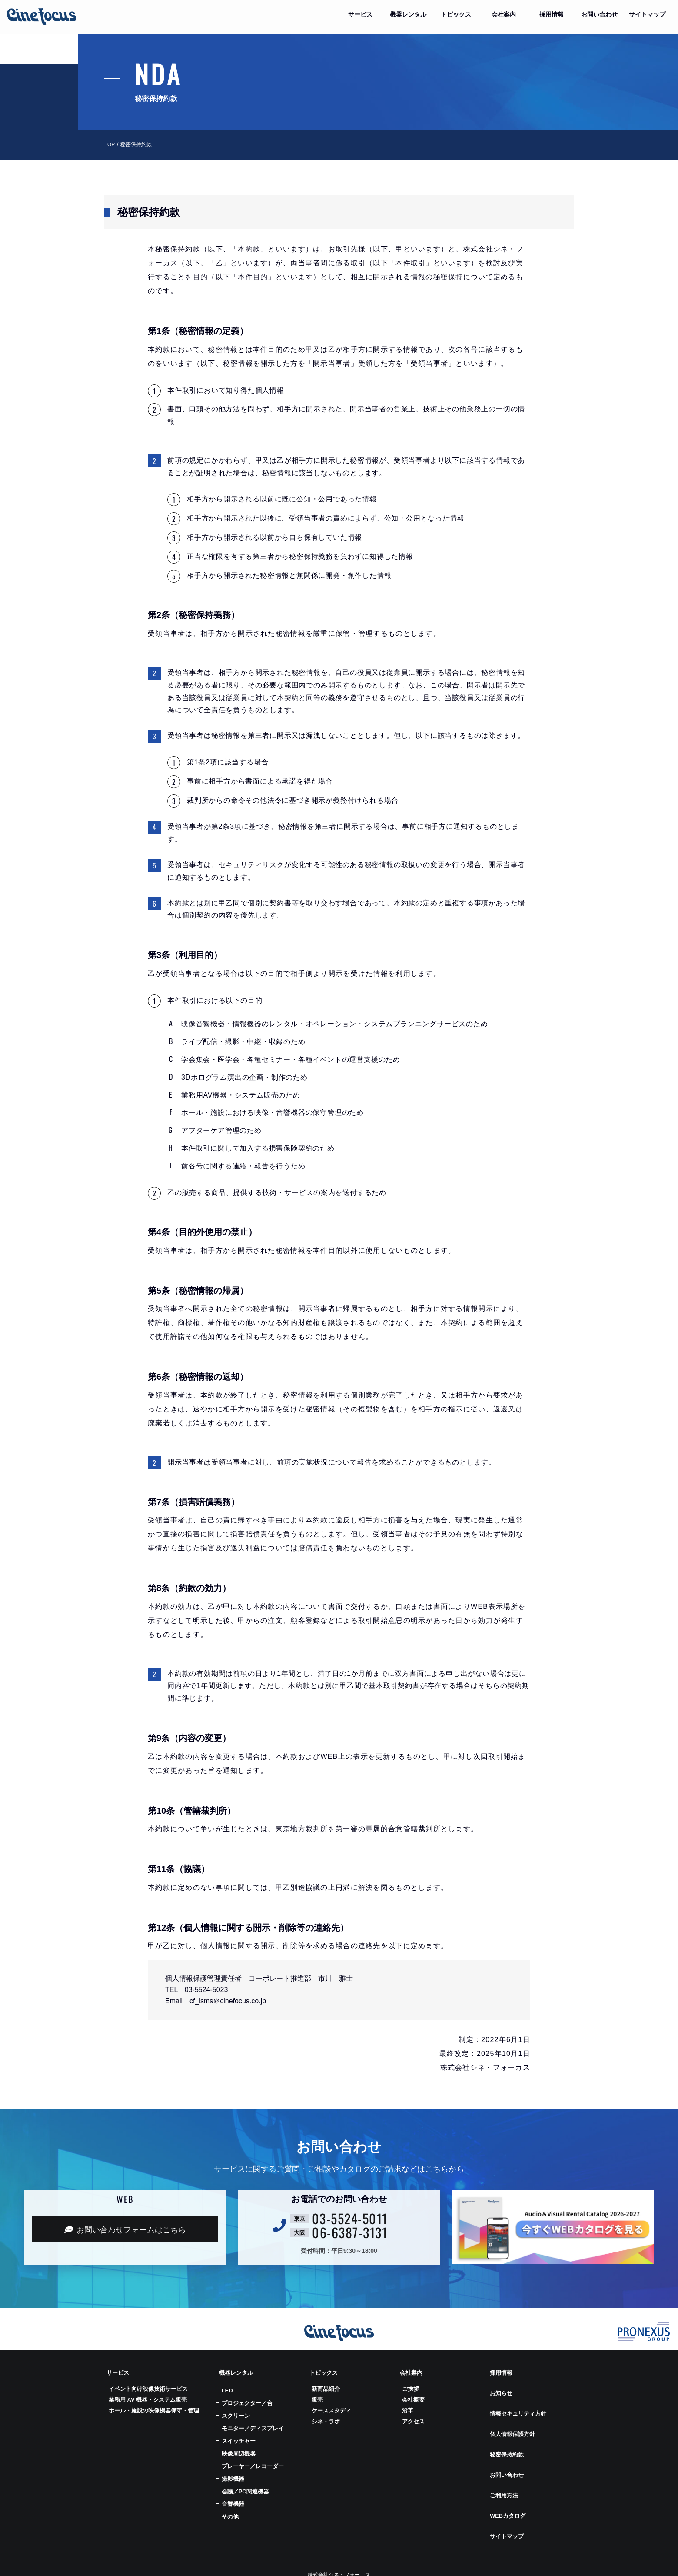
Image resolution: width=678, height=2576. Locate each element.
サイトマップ (506, 2489)
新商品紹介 (326, 2383)
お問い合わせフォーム (125, 2230)
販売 (317, 2394)
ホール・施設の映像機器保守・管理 (154, 2405)
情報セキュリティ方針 (518, 2400)
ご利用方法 (503, 2459)
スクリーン (236, 2410)
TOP (109, 144)
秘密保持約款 (506, 2429)
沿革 (407, 2405)
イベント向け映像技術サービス (148, 2383)
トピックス (322, 2370)
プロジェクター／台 (247, 2397)
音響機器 (233, 2498)
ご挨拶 (410, 2383)
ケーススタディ (331, 2405)
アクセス (413, 2415)
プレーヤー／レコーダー (253, 2460)
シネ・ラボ (326, 2415)
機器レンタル (235, 2370)
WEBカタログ (507, 2474)
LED (227, 2385)
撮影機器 (233, 2473)
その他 (230, 2511)
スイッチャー (239, 2435)
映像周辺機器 (239, 2448)
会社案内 (410, 2370)
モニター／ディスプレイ (253, 2422)
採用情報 (500, 2370)
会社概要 (413, 2394)
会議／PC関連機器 (245, 2486)
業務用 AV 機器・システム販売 (148, 2394)
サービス (116, 2370)
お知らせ (500, 2385)
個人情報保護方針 (512, 2415)
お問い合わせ (506, 2444)
